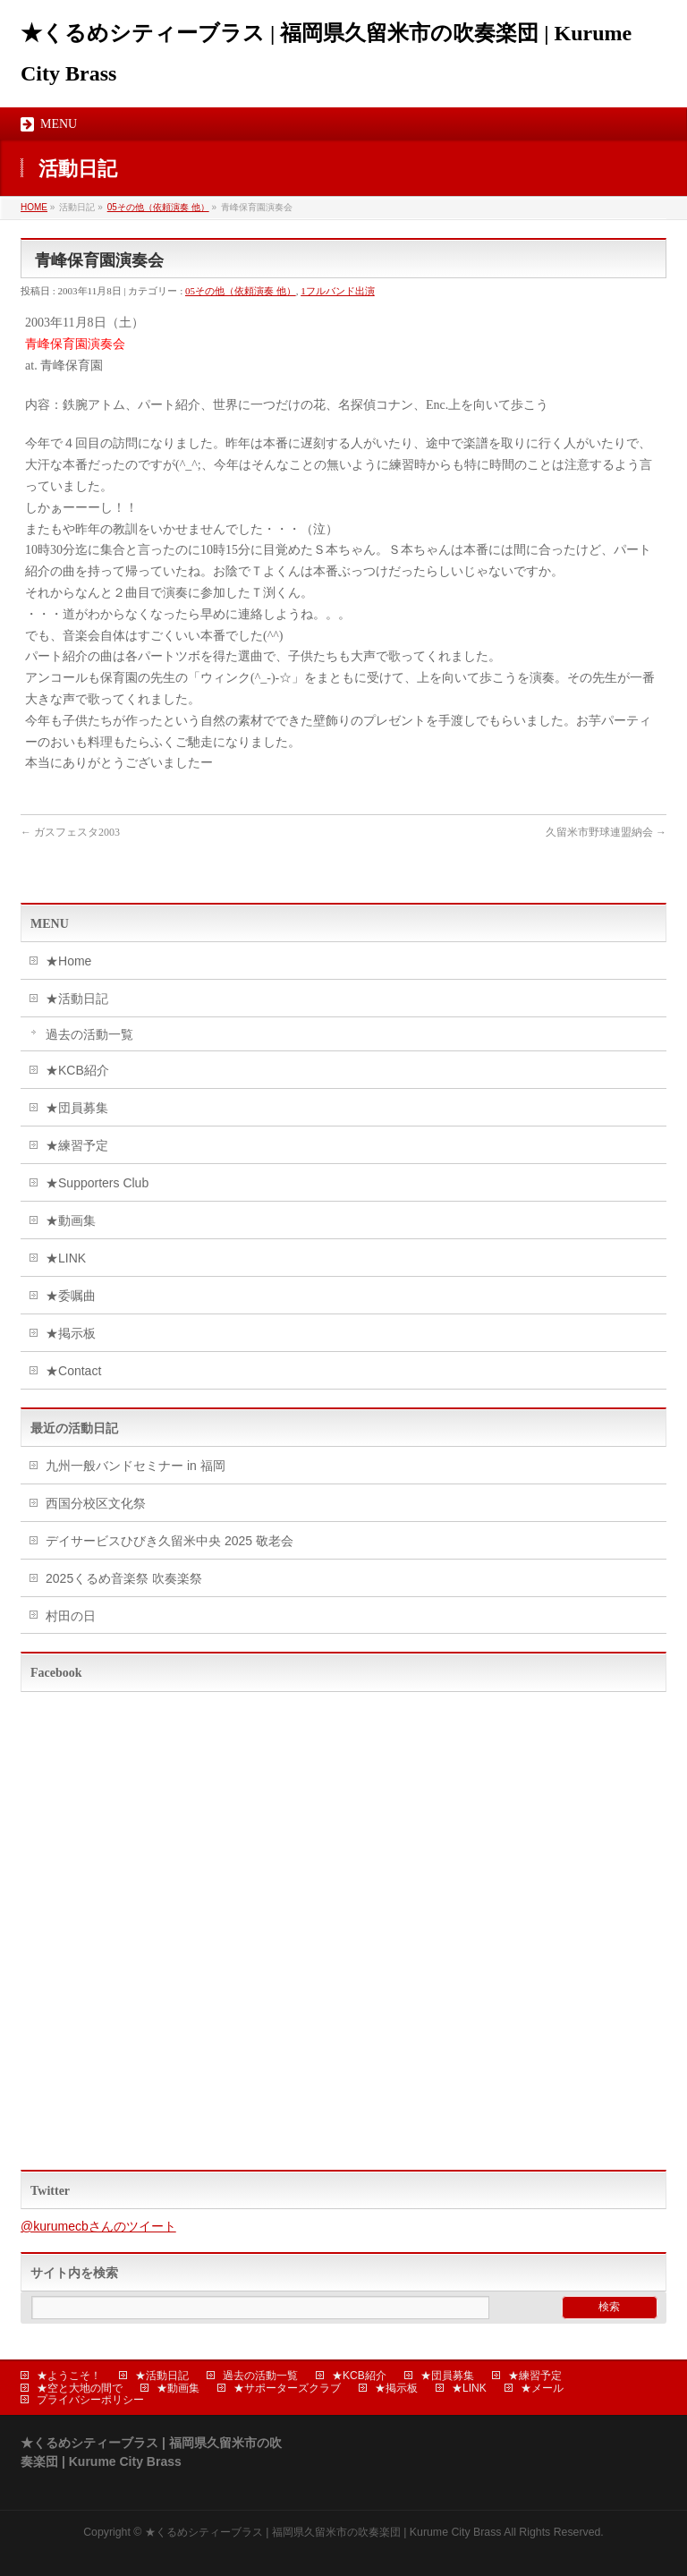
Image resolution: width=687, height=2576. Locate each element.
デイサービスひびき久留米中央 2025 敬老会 (169, 1541)
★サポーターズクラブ (287, 2388)
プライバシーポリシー (90, 2399)
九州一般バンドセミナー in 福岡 (135, 1465)
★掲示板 (71, 1333)
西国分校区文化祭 (96, 1503)
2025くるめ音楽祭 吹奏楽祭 (124, 1578)
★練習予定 (77, 1145)
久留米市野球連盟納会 (606, 832)
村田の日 (71, 1616)
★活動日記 (77, 998)
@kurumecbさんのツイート (98, 2226)
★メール (542, 2388)
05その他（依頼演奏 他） (158, 207)
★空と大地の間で (80, 2388)
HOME (34, 207)
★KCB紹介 (77, 1070)
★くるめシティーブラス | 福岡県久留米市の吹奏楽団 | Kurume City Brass (323, 2532)
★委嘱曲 (71, 1295)
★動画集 (71, 1220)
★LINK (66, 1258)
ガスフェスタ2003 (70, 832)
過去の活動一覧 (89, 1034)
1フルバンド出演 (338, 290)
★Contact (73, 1371)
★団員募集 (77, 1108)
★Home (68, 961)
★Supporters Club (97, 1183)
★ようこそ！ (69, 2375)
